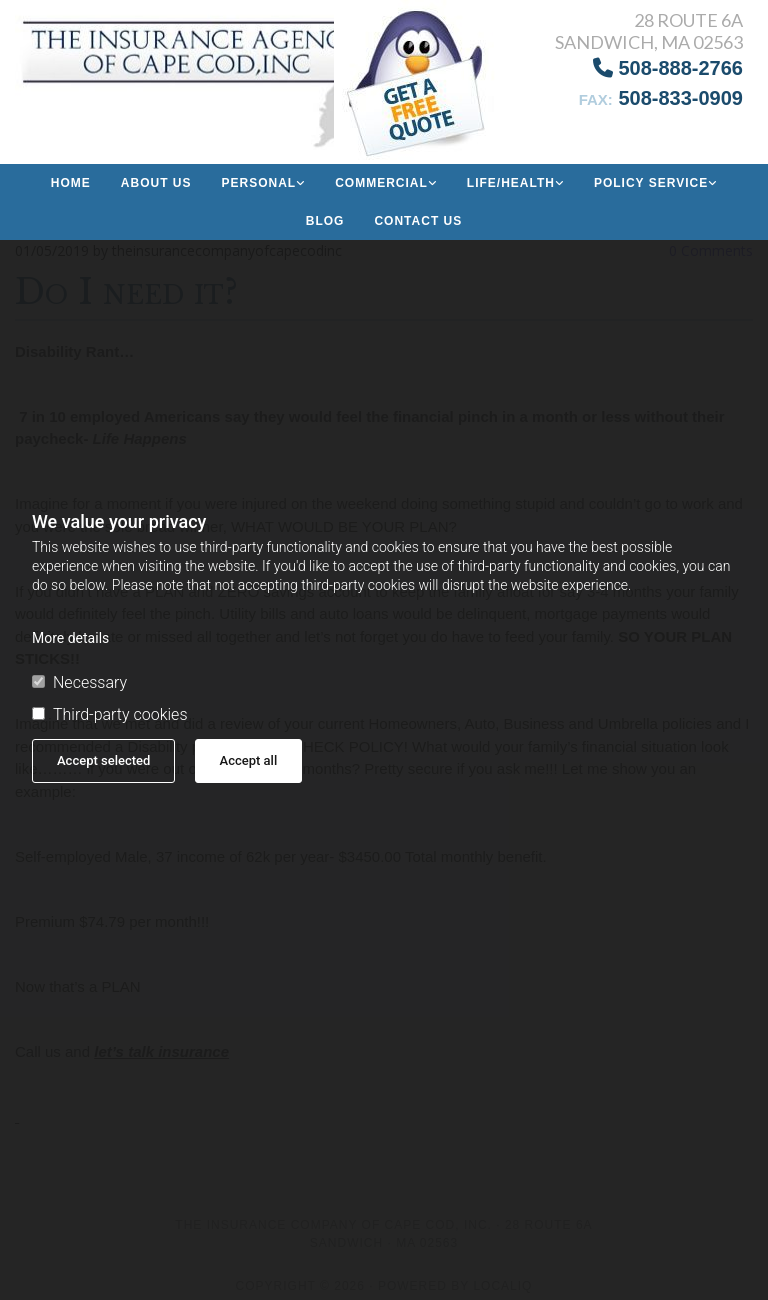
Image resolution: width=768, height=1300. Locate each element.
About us (156, 183)
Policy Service (651, 183)
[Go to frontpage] (128, 75)
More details (70, 638)
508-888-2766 (668, 68)
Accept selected (103, 760)
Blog (325, 221)
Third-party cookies (109, 715)
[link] (263, 183)
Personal (258, 183)
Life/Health (511, 183)
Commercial (381, 183)
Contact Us (418, 221)
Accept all (249, 760)
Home (71, 183)
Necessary (79, 683)
